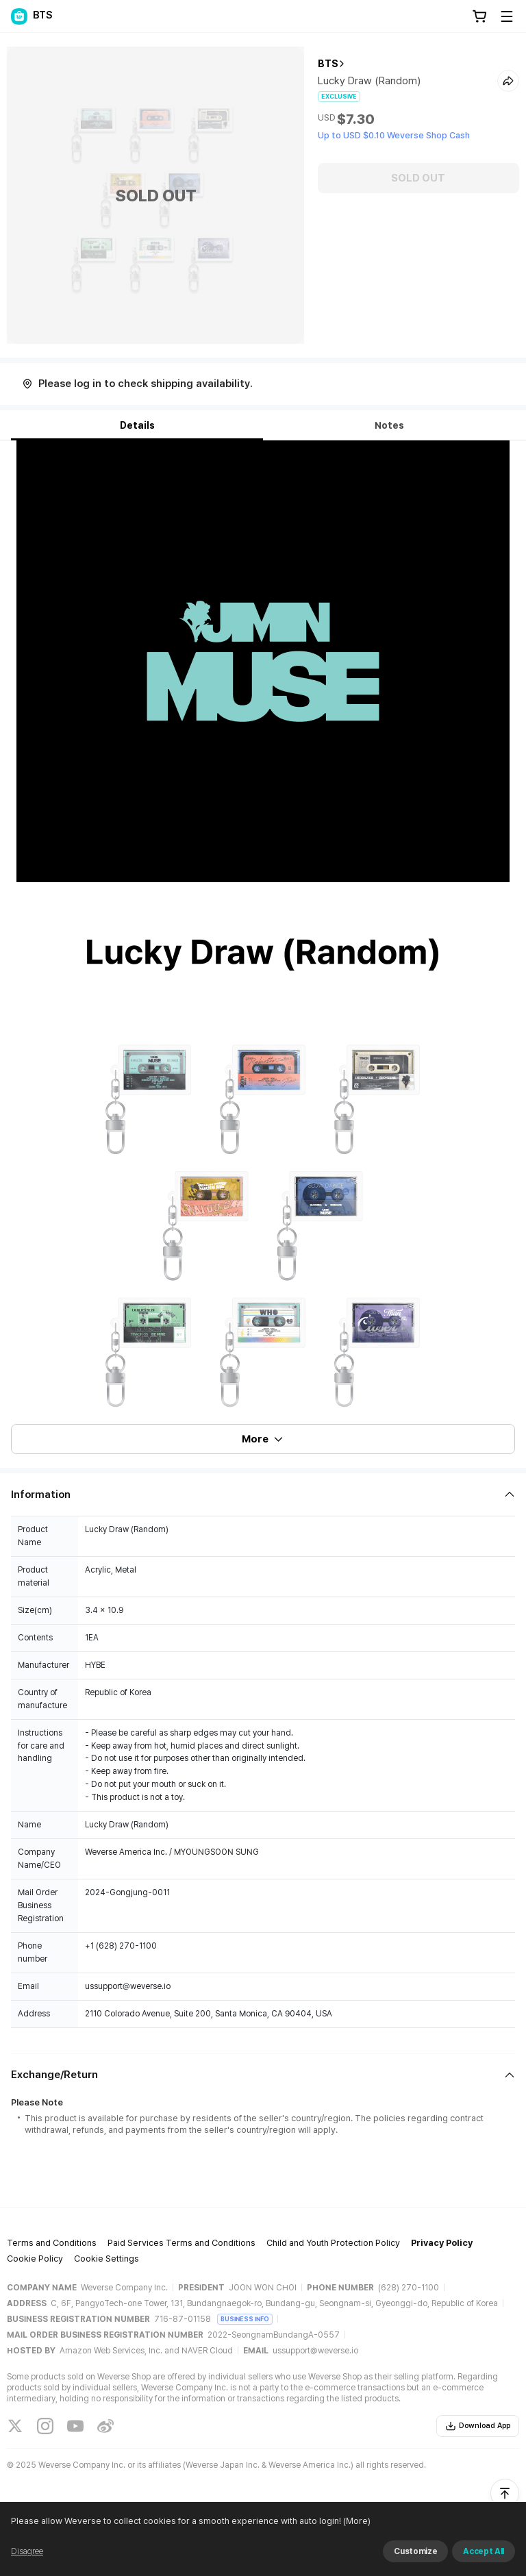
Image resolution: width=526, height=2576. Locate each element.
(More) (356, 2521)
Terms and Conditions (52, 2243)
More (263, 1439)
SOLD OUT (418, 178)
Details (137, 425)
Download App (477, 2426)
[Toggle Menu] (507, 16)
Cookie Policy (35, 2258)
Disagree (27, 2551)
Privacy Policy (442, 2243)
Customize (415, 2551)
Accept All (483, 2551)
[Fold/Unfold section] (263, 1494)
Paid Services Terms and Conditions (181, 2243)
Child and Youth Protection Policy (333, 2243)
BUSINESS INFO (245, 2319)
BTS (328, 63)
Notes (389, 425)
